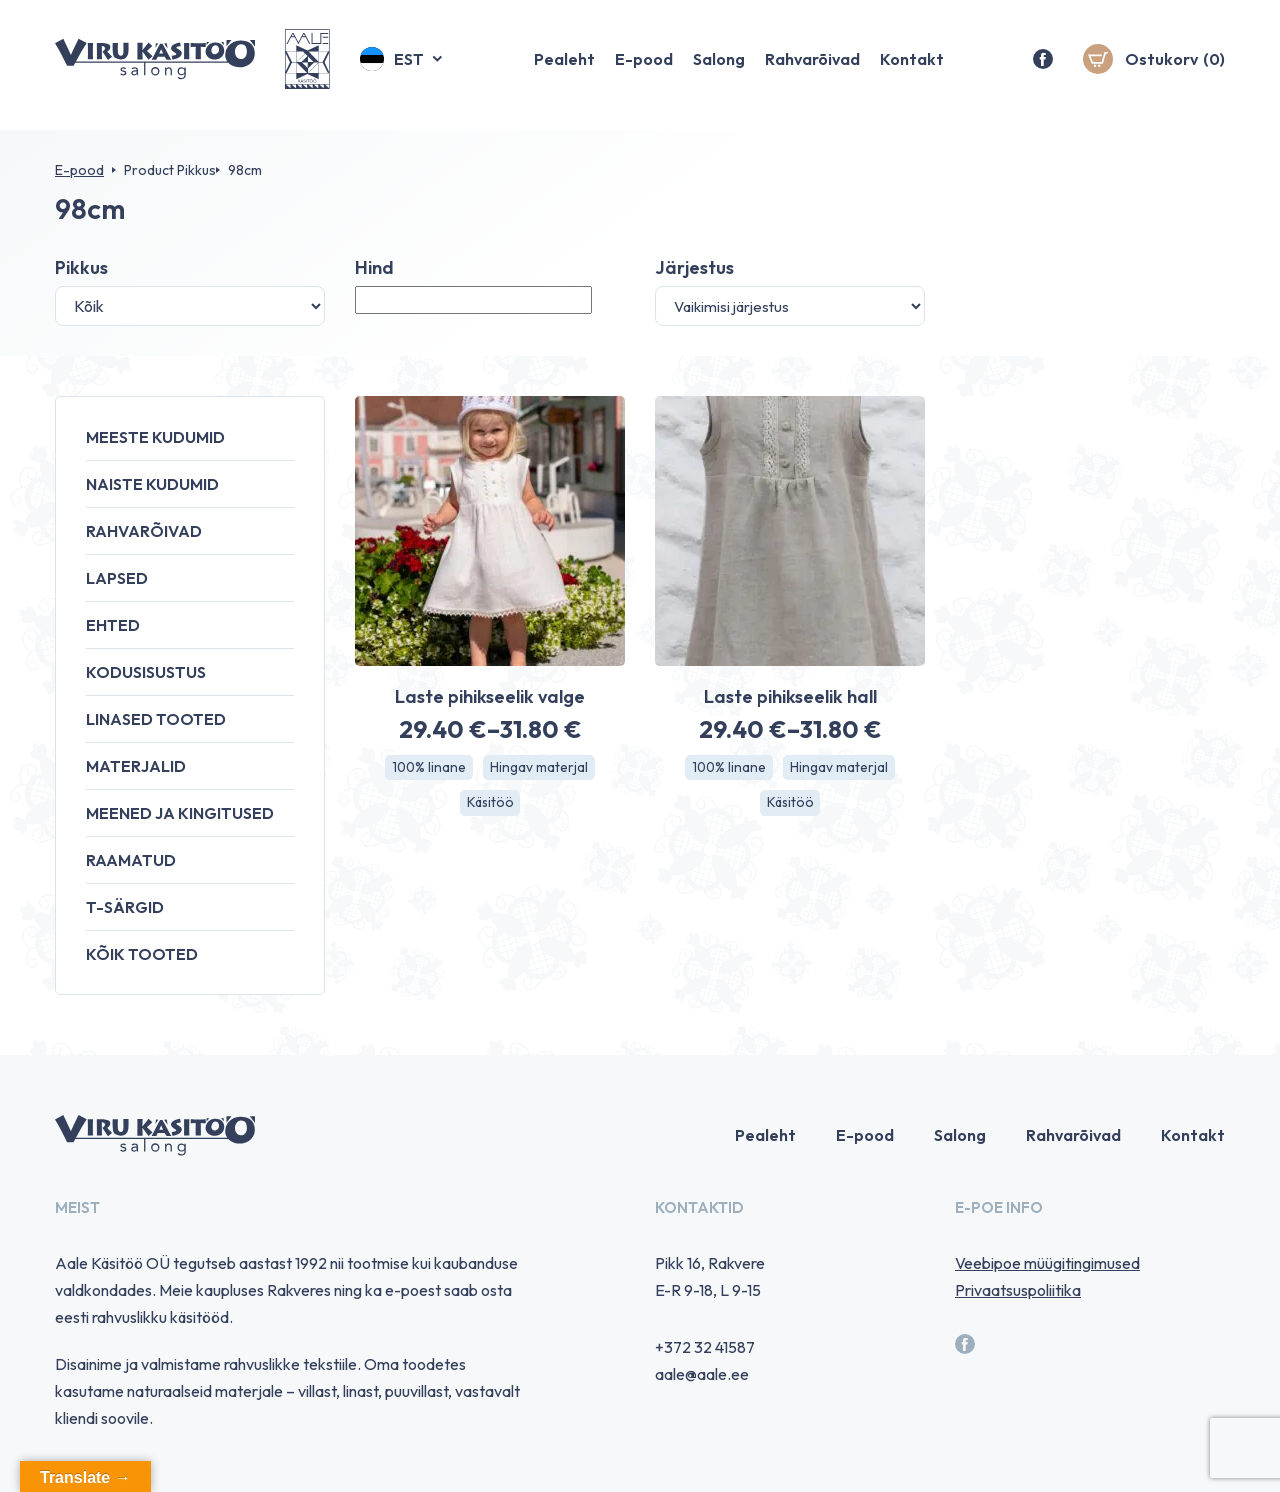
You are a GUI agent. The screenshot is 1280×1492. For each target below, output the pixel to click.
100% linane (429, 768)
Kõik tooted (142, 954)
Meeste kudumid (155, 437)
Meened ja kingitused (180, 813)
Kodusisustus (146, 672)
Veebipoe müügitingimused (1047, 1263)
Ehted (113, 625)
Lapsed (117, 578)
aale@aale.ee (702, 1374)
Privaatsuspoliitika (1018, 1290)
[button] (402, 65)
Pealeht (564, 65)
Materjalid (136, 766)
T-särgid (125, 907)
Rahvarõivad (812, 65)
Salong (719, 65)
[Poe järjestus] (790, 306)
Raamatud (131, 860)
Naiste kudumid (152, 484)
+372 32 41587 (705, 1347)
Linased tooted (156, 719)
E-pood (644, 65)
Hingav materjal (540, 768)
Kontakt (912, 65)
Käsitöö (490, 804)
